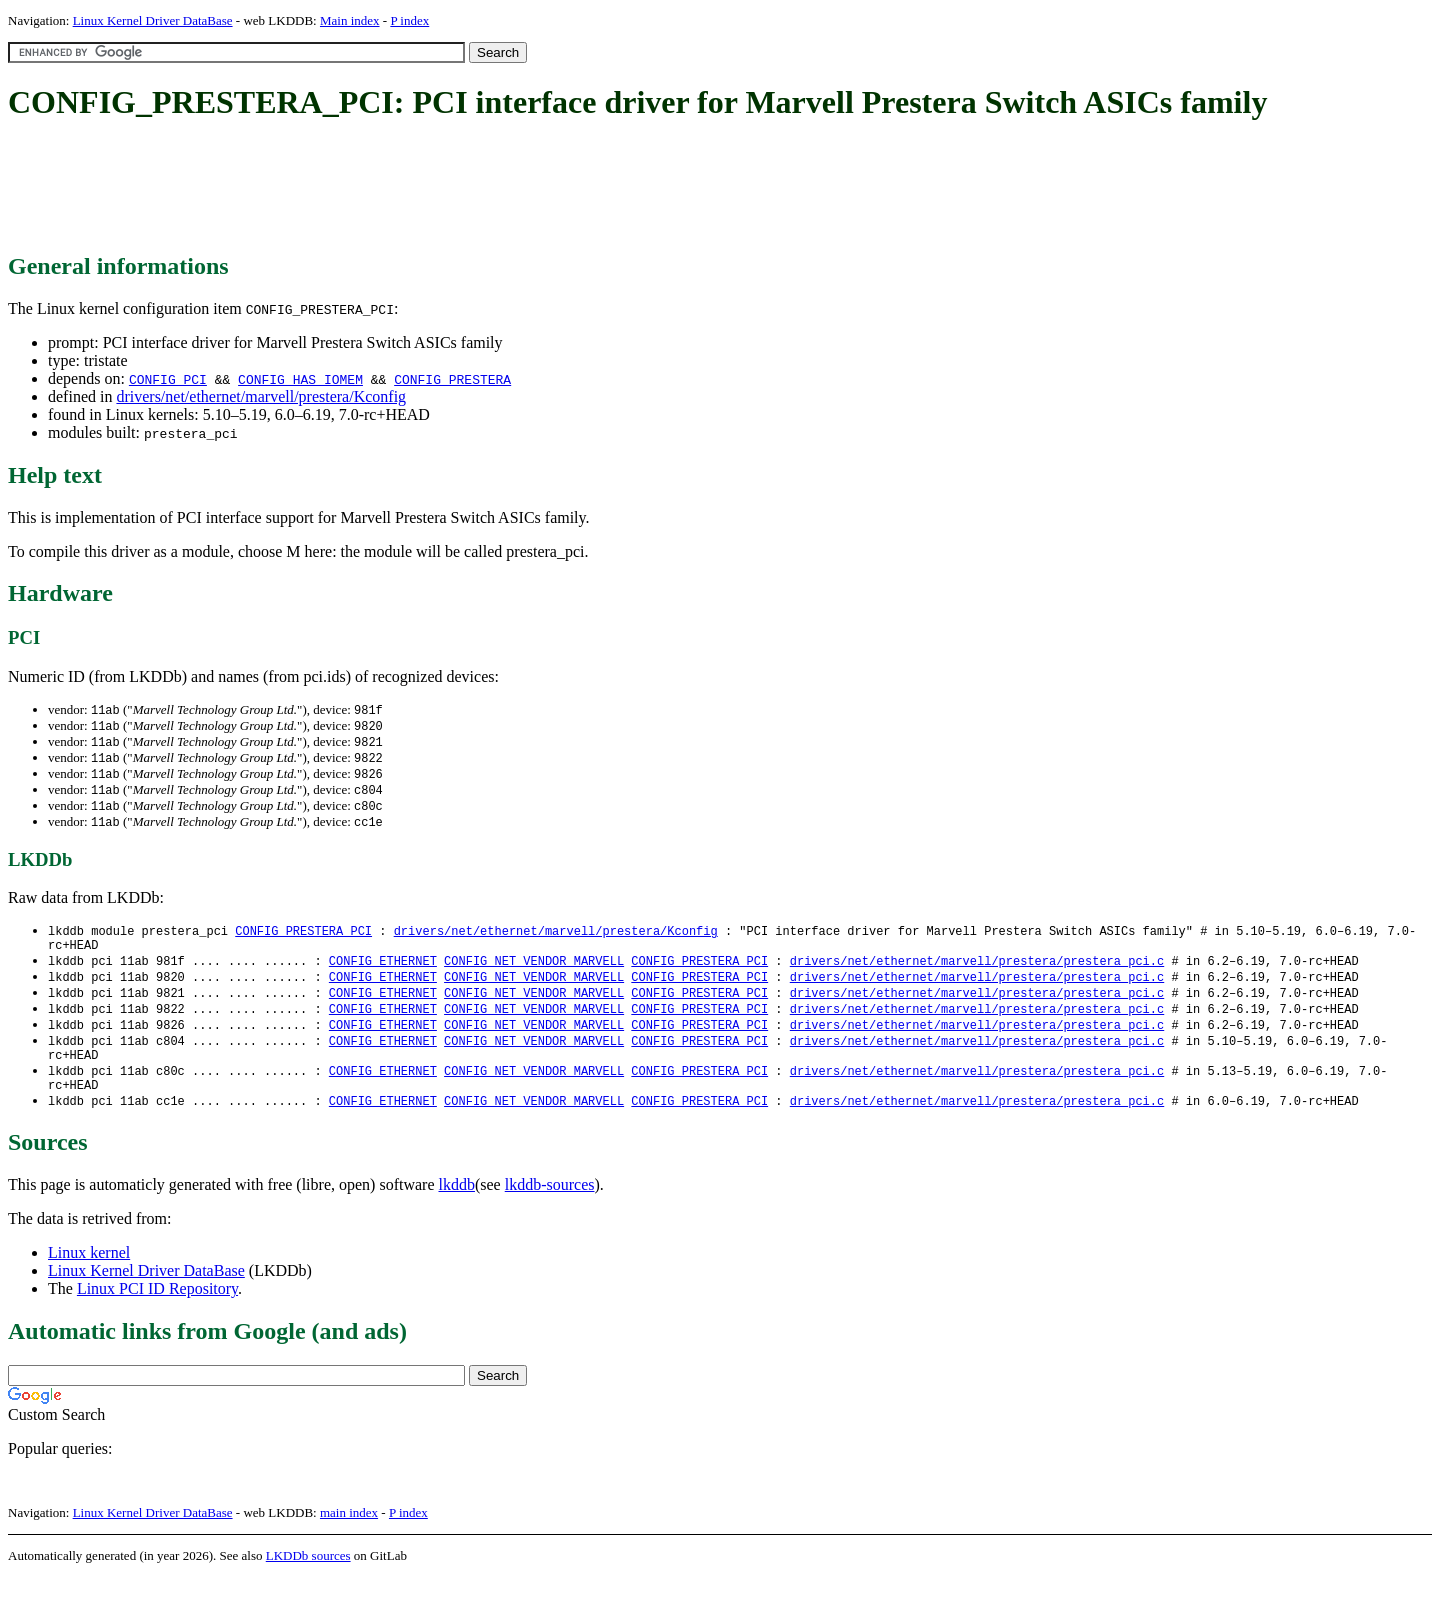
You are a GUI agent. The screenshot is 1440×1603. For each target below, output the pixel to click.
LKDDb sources (308, 1581)
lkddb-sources (550, 1210)
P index (409, 20)
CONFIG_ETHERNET (383, 973)
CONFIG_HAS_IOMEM (300, 379)
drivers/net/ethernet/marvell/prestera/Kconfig (261, 396)
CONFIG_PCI (168, 379)
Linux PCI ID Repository (157, 1314)
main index (349, 1538)
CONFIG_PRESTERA (452, 379)
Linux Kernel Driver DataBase (153, 20)
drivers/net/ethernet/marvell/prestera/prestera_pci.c (977, 973)
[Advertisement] (372, 188)
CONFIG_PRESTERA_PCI (303, 939)
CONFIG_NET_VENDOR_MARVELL (534, 973)
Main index (350, 20)
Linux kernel (89, 1278)
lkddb (457, 1210)
